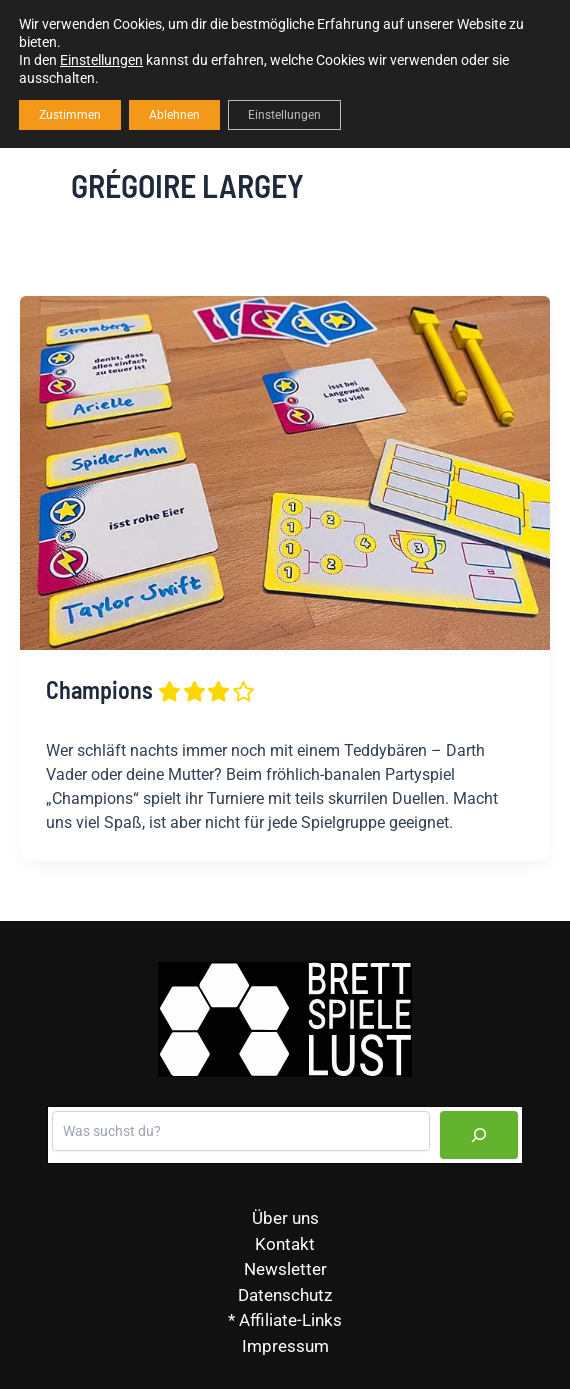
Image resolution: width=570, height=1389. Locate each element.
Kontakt (285, 1244)
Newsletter (285, 1269)
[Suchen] (479, 1135)
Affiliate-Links (290, 1320)
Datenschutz (285, 1295)
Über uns (285, 1218)
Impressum (285, 1346)
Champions (151, 689)
